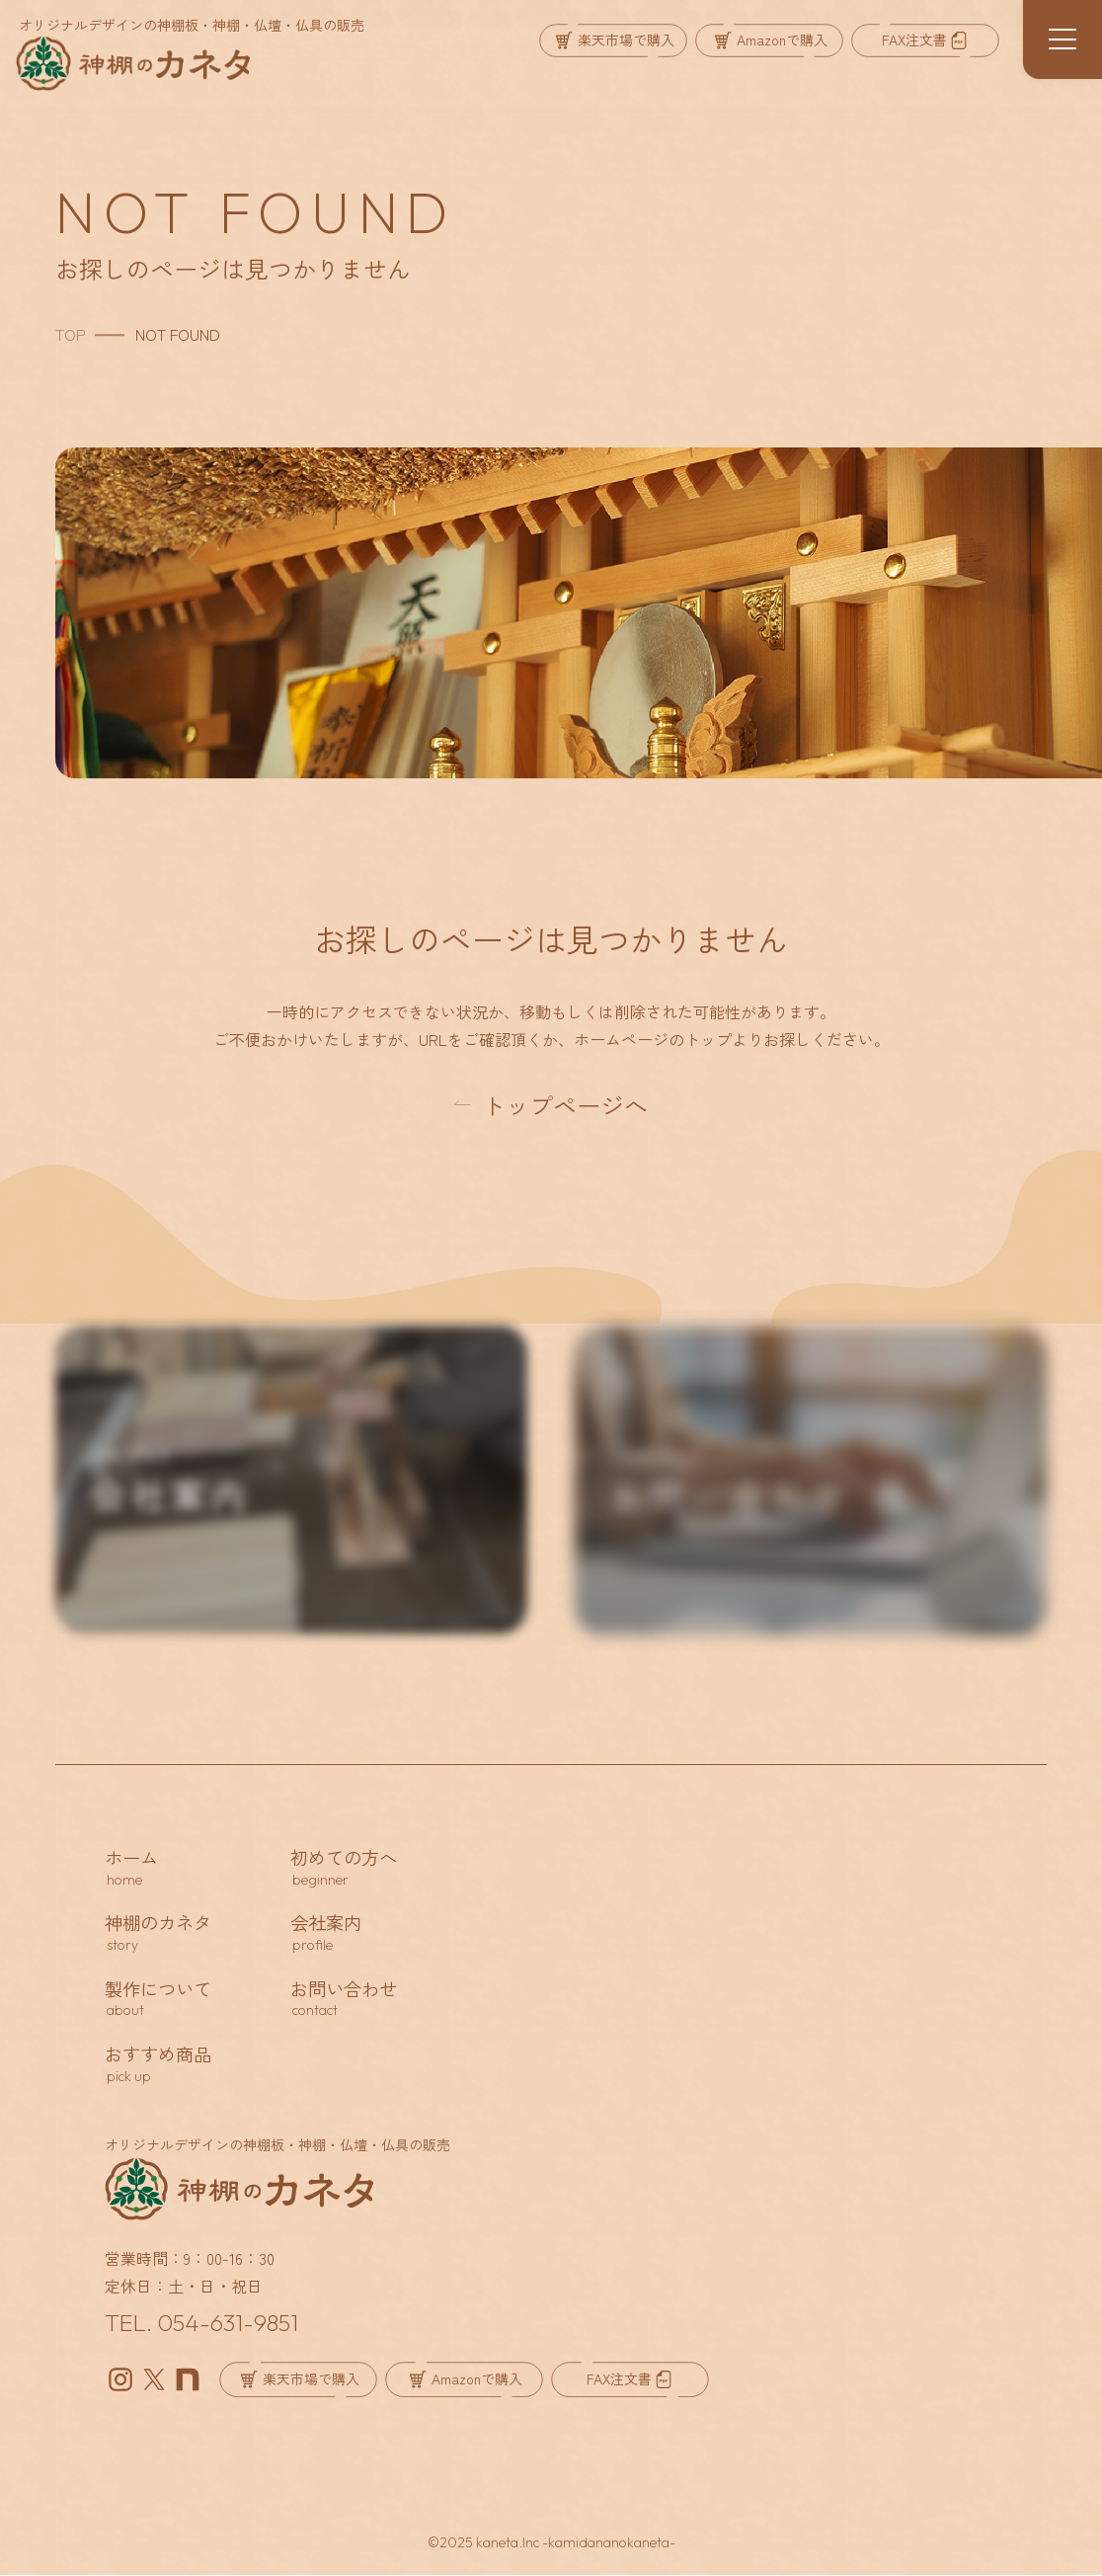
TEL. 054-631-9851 (202, 2322)
